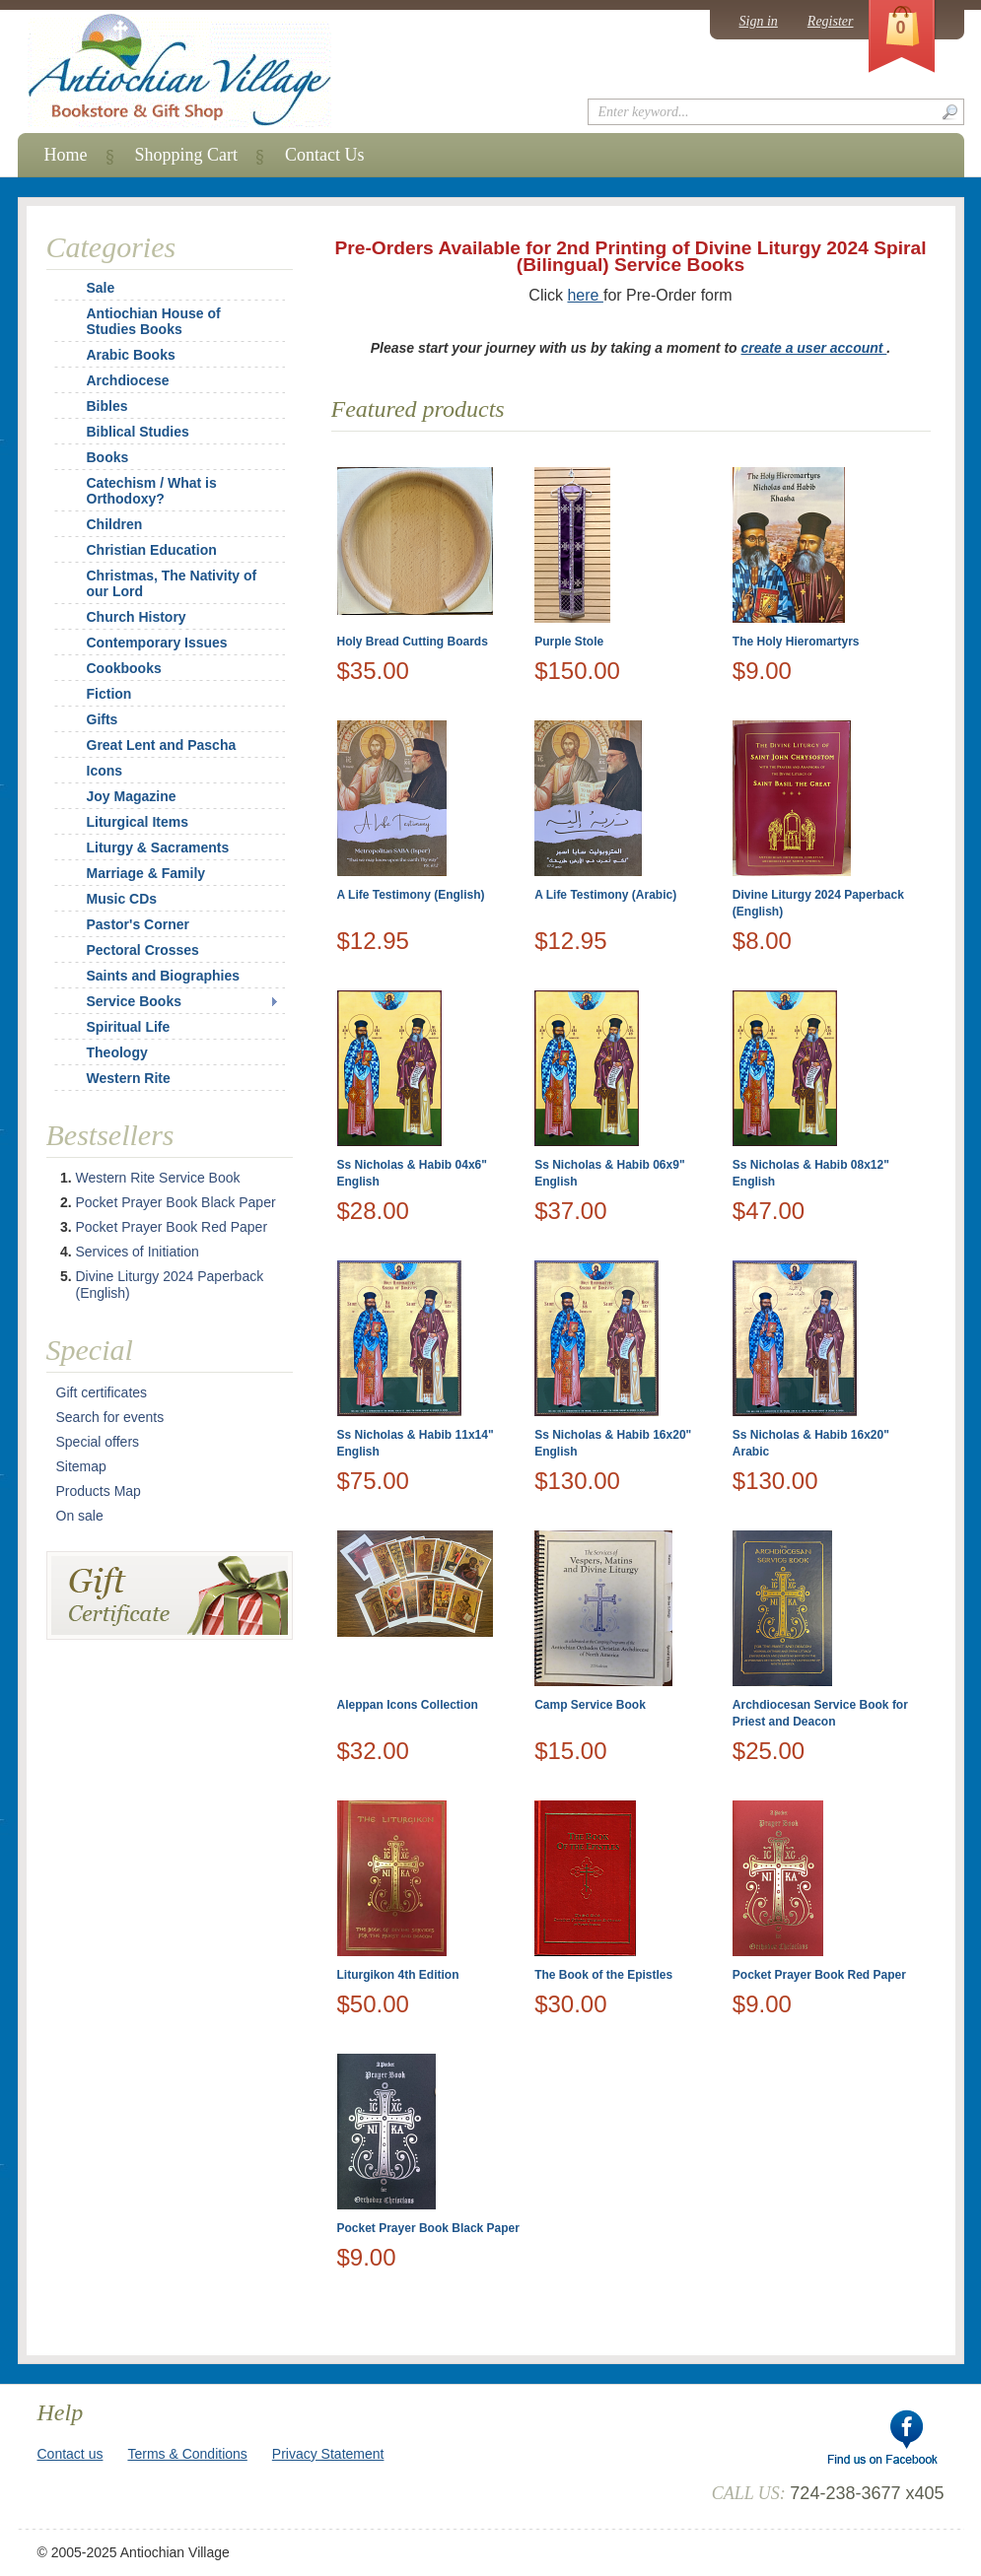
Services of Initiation (137, 1251)
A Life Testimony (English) (411, 895)
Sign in (758, 21)
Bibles (107, 406)
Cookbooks (124, 668)
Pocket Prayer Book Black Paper (428, 2228)
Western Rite (129, 1078)
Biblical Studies (138, 432)
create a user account (814, 348)
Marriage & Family (146, 873)
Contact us (70, 2454)
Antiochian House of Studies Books (154, 321)
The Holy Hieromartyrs (796, 641)
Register (830, 21)
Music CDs (122, 899)
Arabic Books (131, 355)
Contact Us (325, 155)
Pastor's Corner (138, 924)
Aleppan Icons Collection (407, 1705)
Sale (101, 288)
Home (66, 155)
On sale (80, 1516)
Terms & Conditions (186, 2454)
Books (108, 457)
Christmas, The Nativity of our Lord (159, 583)
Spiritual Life (129, 1027)
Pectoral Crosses (143, 950)
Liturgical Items (137, 822)
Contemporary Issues (157, 642)
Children (115, 524)
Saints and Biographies (164, 975)
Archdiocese (128, 380)
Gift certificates (102, 1392)
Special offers (98, 1442)
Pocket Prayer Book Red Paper (819, 1975)
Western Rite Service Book (158, 1178)
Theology (117, 1052)
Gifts (102, 719)
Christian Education (152, 550)
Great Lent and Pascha (162, 745)
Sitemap (81, 1466)
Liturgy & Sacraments (158, 847)
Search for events (110, 1417)
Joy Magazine (131, 796)
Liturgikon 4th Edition (398, 1975)
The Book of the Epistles (603, 1975)
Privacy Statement (328, 2454)
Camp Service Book (590, 1705)
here (584, 295)
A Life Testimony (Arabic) (605, 895)
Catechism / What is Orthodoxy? (152, 491)
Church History (136, 617)
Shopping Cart (187, 155)
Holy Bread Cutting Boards (412, 641)
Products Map (98, 1491)
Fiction (109, 694)
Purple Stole (568, 641)
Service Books (134, 1001)
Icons (105, 771)
